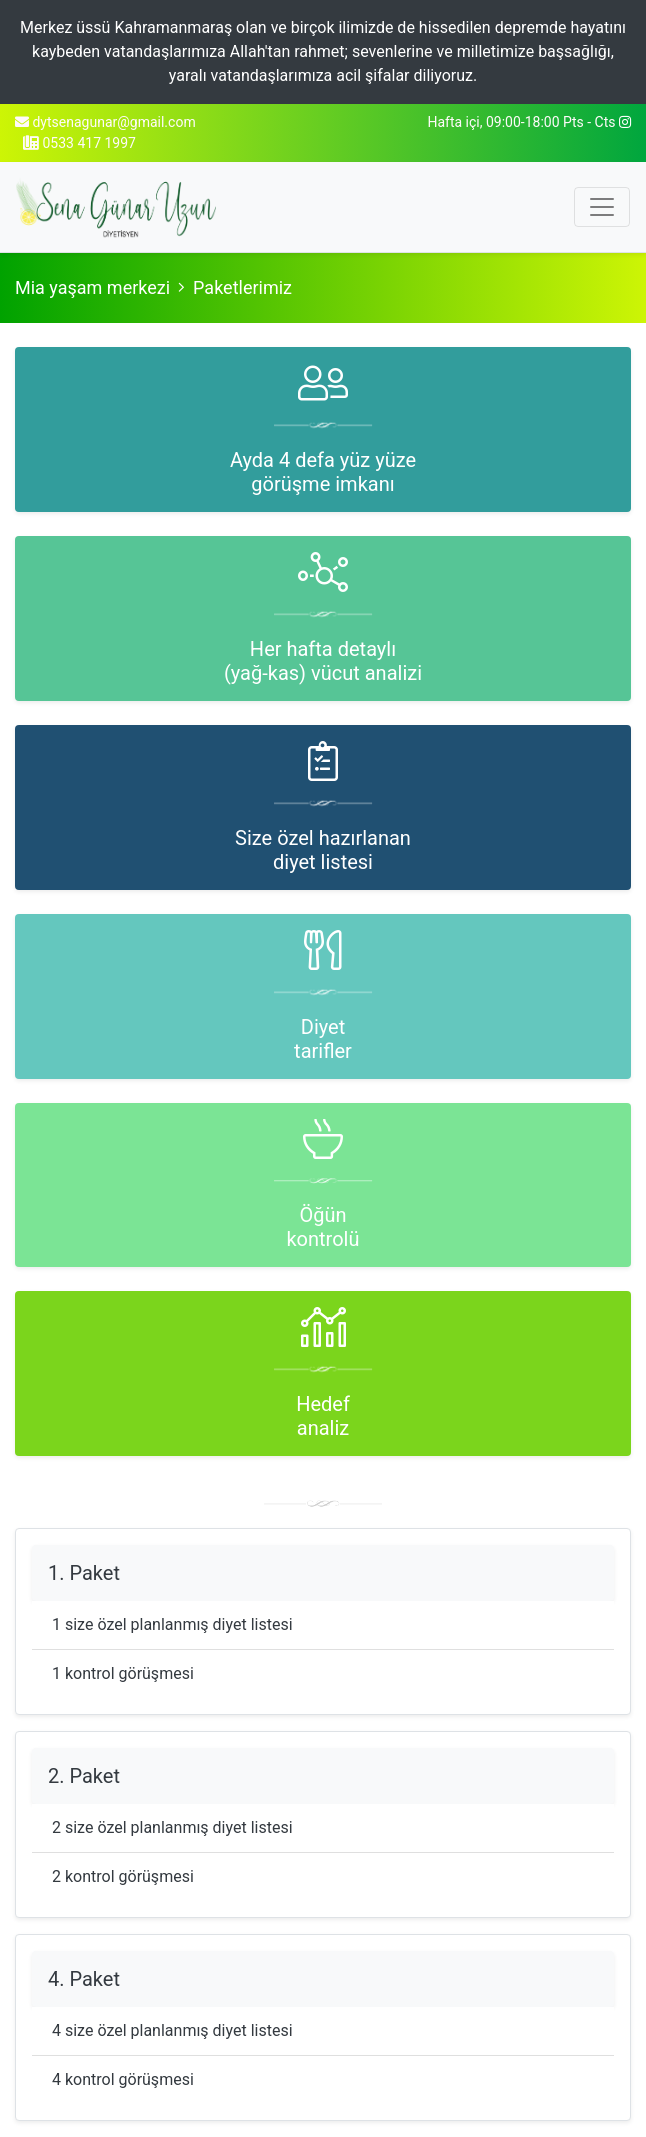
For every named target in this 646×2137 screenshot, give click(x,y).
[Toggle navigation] (602, 207)
